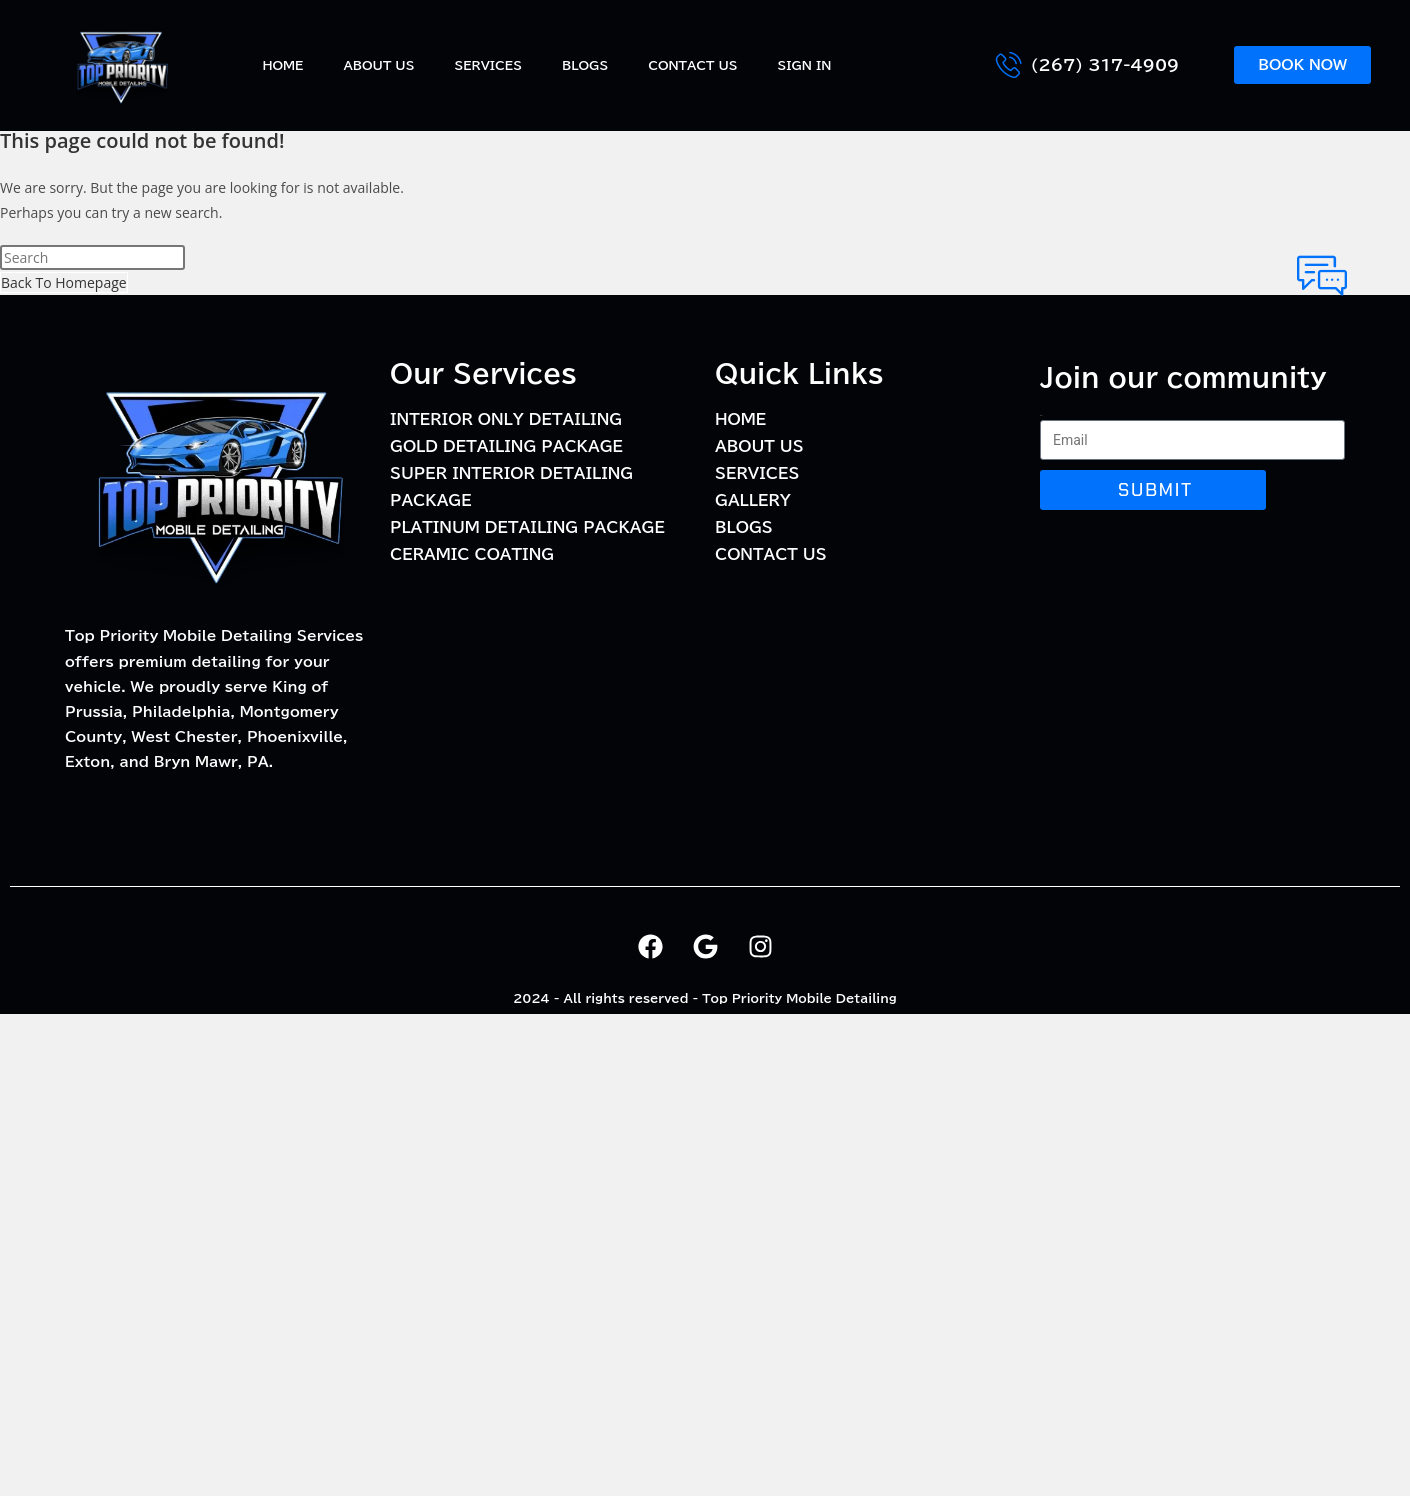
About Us (378, 65)
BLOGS (585, 65)
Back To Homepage (64, 282)
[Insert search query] (92, 257)
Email (1041, 415)
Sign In (805, 65)
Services (488, 65)
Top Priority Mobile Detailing (799, 998)
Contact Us (692, 65)
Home (282, 65)
